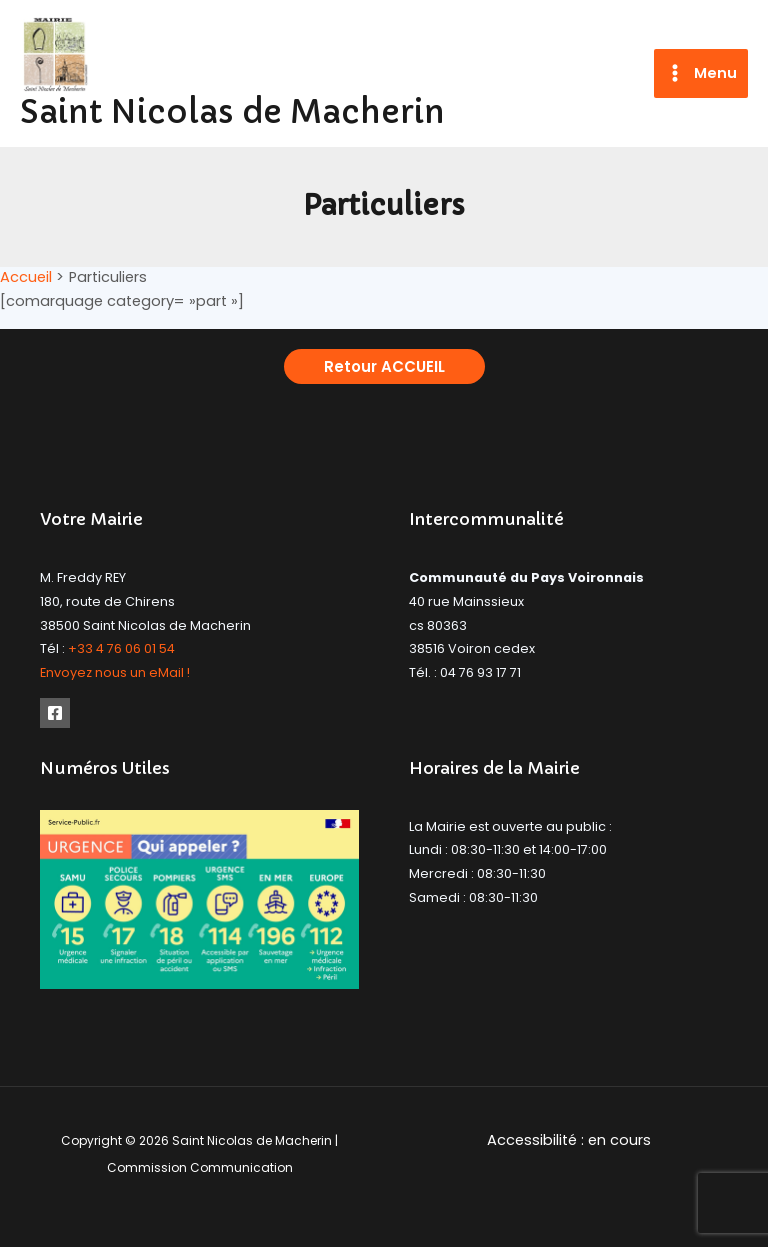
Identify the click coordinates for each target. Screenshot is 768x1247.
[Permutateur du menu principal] (701, 73)
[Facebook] (55, 713)
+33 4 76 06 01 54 (121, 648)
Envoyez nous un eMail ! (115, 672)
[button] (384, 366)
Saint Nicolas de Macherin (232, 112)
